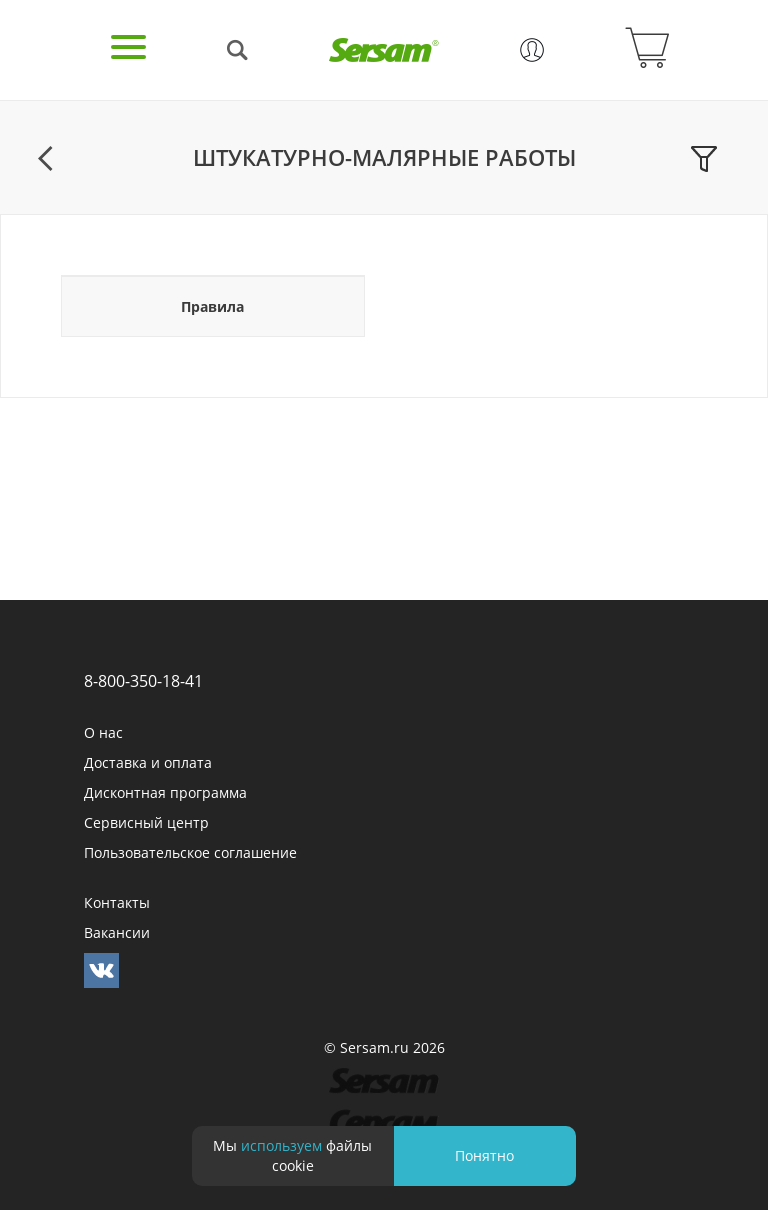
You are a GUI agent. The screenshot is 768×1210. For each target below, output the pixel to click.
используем (281, 1145)
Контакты (117, 902)
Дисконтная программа (165, 792)
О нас (103, 732)
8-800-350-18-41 (143, 681)
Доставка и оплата (148, 762)
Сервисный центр (146, 822)
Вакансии (117, 932)
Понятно (484, 1155)
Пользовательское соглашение (190, 852)
